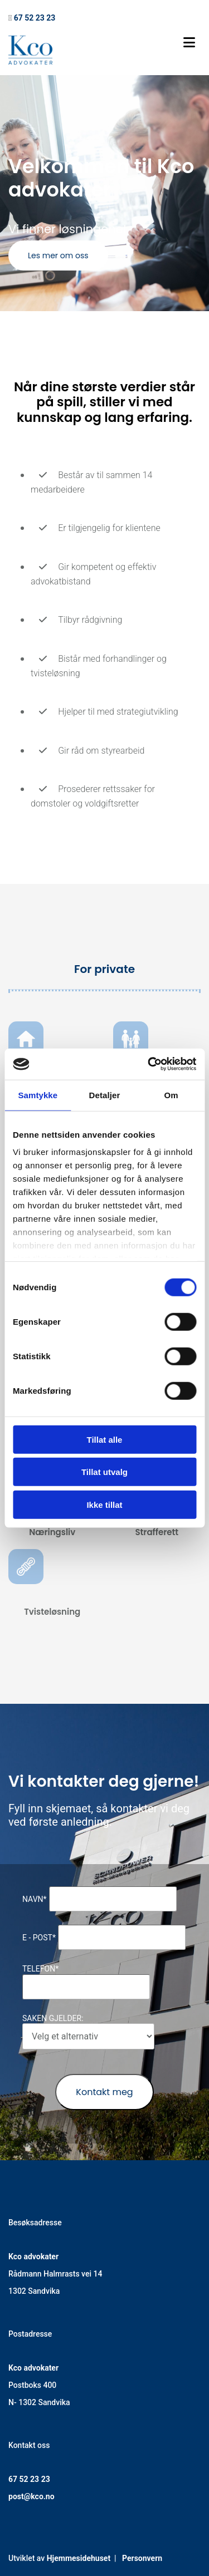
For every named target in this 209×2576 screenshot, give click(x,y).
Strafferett (156, 1532)
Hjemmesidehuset (78, 2558)
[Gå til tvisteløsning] (25, 1592)
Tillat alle (105, 1439)
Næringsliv (52, 1532)
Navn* (34, 1899)
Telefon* (40, 1968)
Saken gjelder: (53, 2018)
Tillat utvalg (104, 1472)
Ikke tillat (104, 1504)
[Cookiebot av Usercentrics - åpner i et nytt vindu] (148, 1064)
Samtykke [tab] (37, 1094)
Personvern (142, 2558)
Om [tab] (171, 1094)
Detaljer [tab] (104, 1094)
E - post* (39, 1937)
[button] (58, 255)
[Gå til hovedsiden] (30, 61)
